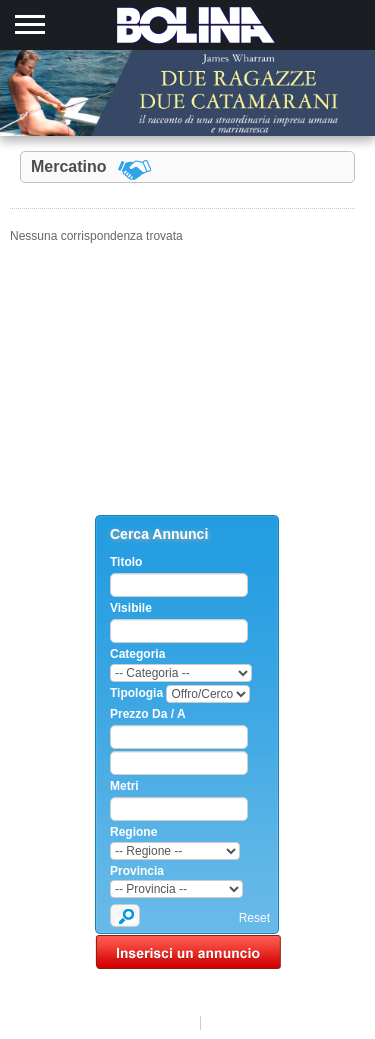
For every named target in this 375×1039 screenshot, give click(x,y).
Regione (133, 832)
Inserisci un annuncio (188, 952)
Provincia (137, 871)
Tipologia (136, 693)
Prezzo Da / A (148, 714)
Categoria (137, 654)
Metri (124, 786)
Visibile (131, 608)
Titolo (126, 562)
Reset (254, 918)
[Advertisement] (188, 390)
